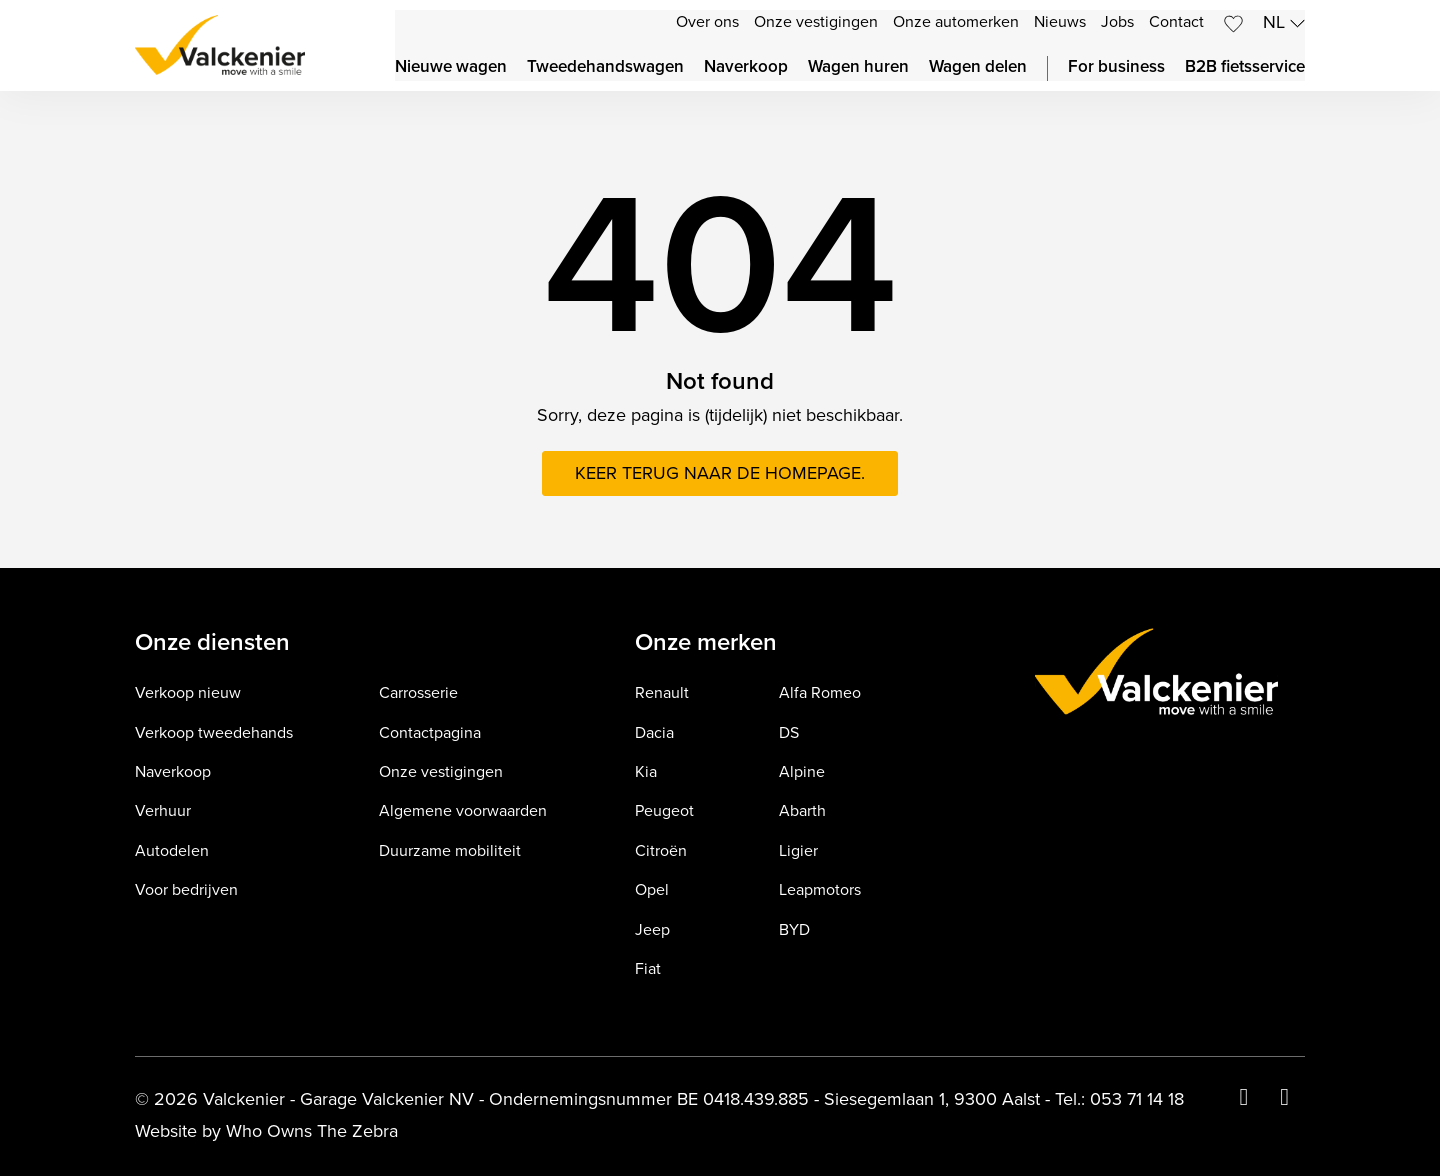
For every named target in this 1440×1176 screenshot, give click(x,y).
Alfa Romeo (820, 693)
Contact (1176, 22)
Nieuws (1060, 22)
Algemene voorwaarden (463, 811)
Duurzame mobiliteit (450, 851)
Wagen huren (858, 67)
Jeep (652, 930)
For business (1116, 67)
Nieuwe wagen (451, 67)
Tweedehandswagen (605, 67)
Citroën (661, 851)
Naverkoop (746, 67)
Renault (662, 693)
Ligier (798, 851)
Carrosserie (418, 693)
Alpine (802, 772)
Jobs (1117, 22)
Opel (652, 890)
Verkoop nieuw (188, 693)
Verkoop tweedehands (214, 733)
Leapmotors (820, 890)
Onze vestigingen (816, 22)
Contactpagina (430, 733)
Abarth (802, 811)
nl (1284, 22)
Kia (646, 772)
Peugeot (664, 811)
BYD (794, 930)
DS (789, 733)
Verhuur (163, 811)
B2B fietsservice (1245, 67)
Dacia (654, 733)
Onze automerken (956, 22)
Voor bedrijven (186, 890)
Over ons (707, 22)
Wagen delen (978, 67)
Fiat (648, 969)
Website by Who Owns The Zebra (266, 1131)
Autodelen (172, 851)
